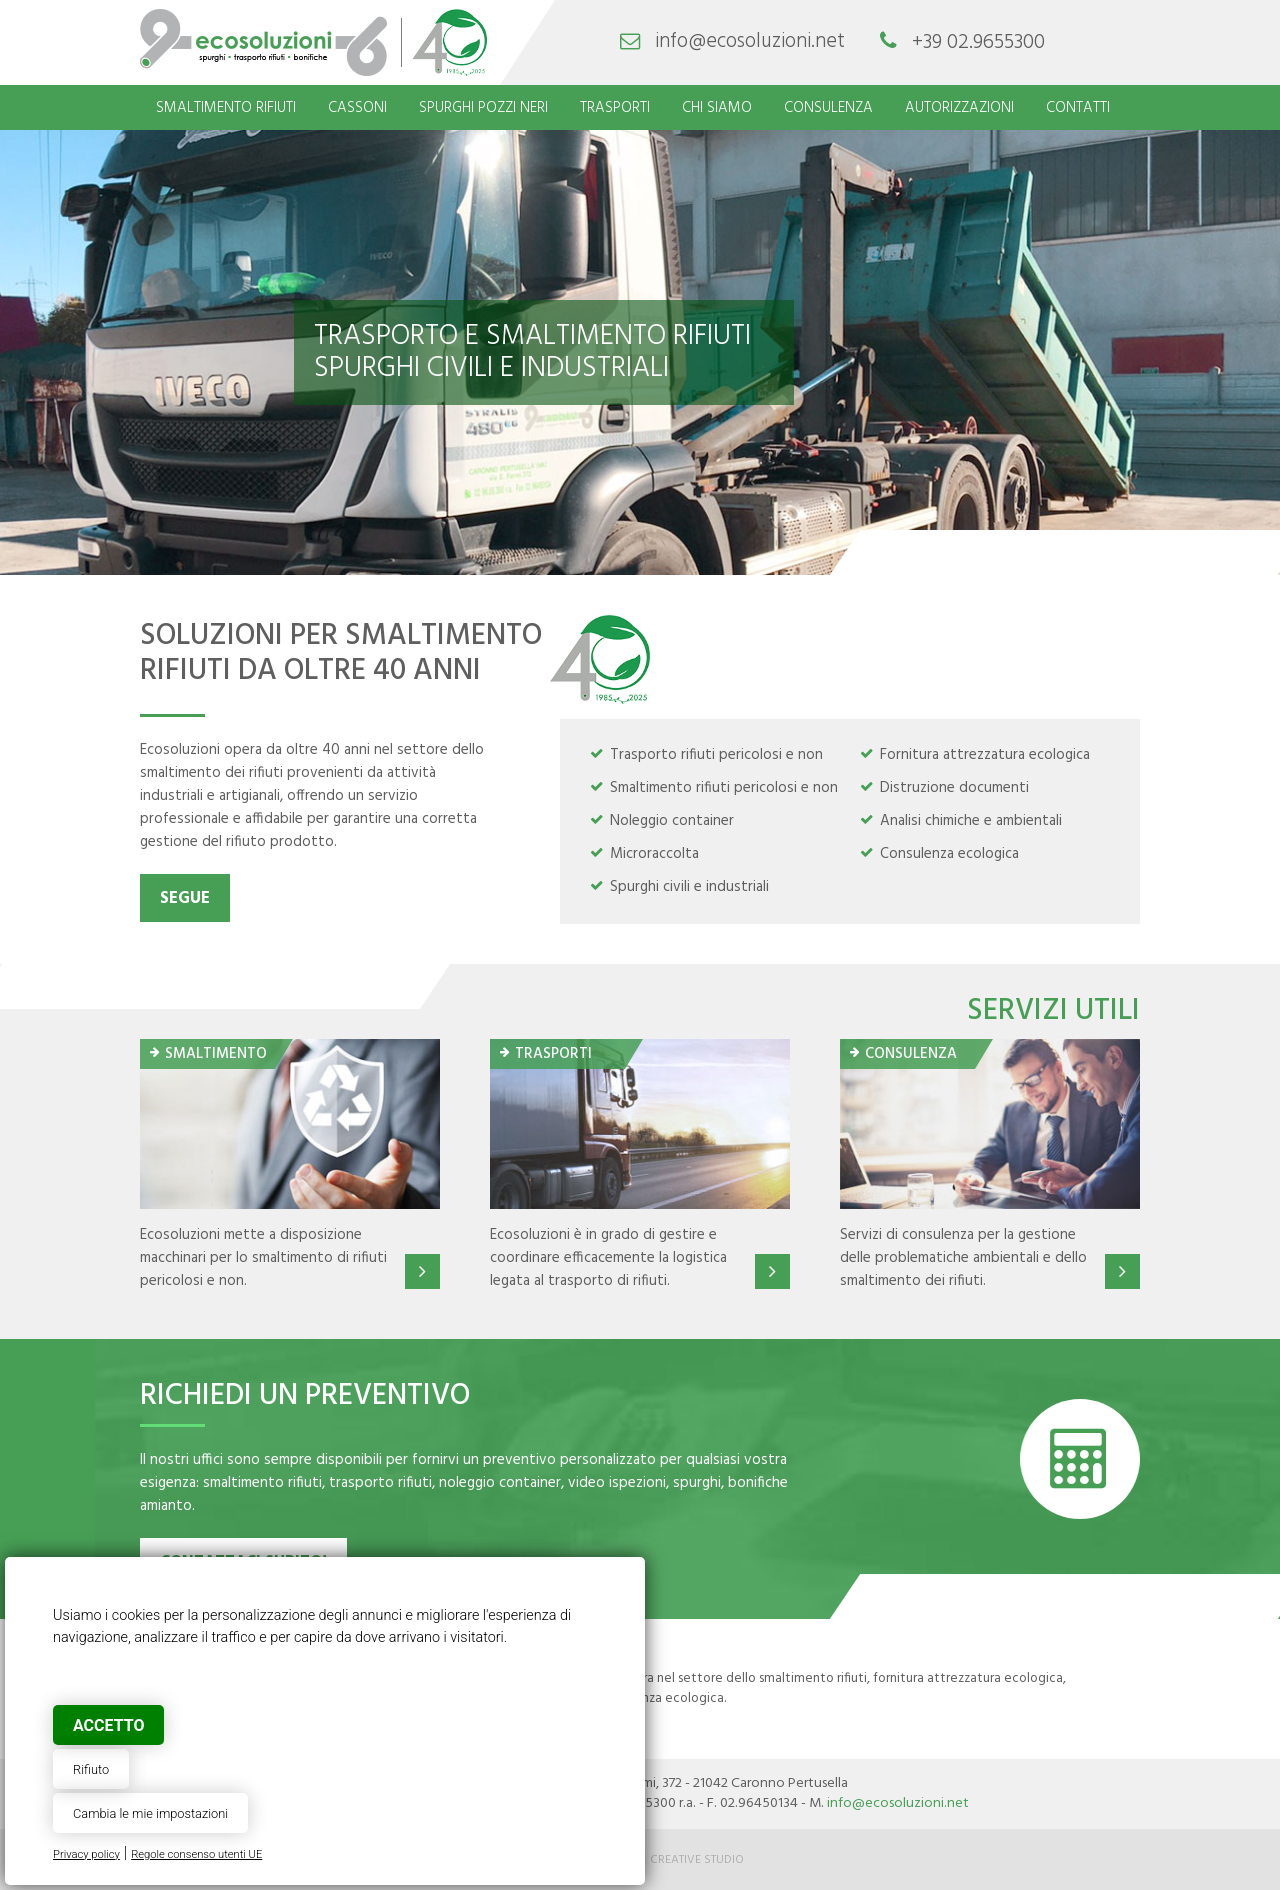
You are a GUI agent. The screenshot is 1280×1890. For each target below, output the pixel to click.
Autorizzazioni (959, 108)
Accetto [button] (108, 1725)
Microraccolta (654, 854)
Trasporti (615, 108)
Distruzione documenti (954, 788)
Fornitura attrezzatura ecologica (985, 755)
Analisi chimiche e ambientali (971, 821)
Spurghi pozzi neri (483, 108)
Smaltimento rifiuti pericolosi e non (724, 788)
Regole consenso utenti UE (196, 1854)
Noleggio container (672, 821)
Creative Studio (697, 1860)
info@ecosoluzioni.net (750, 42)
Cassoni (357, 108)
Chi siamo (717, 108)
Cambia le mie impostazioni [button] (150, 1813)
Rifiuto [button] (91, 1769)
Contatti (1078, 108)
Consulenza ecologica (949, 854)
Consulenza (828, 108)
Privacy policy (86, 1854)
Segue (185, 899)
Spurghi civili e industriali (689, 887)
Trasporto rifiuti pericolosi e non (716, 755)
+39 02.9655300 (978, 42)
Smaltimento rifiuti (226, 108)
